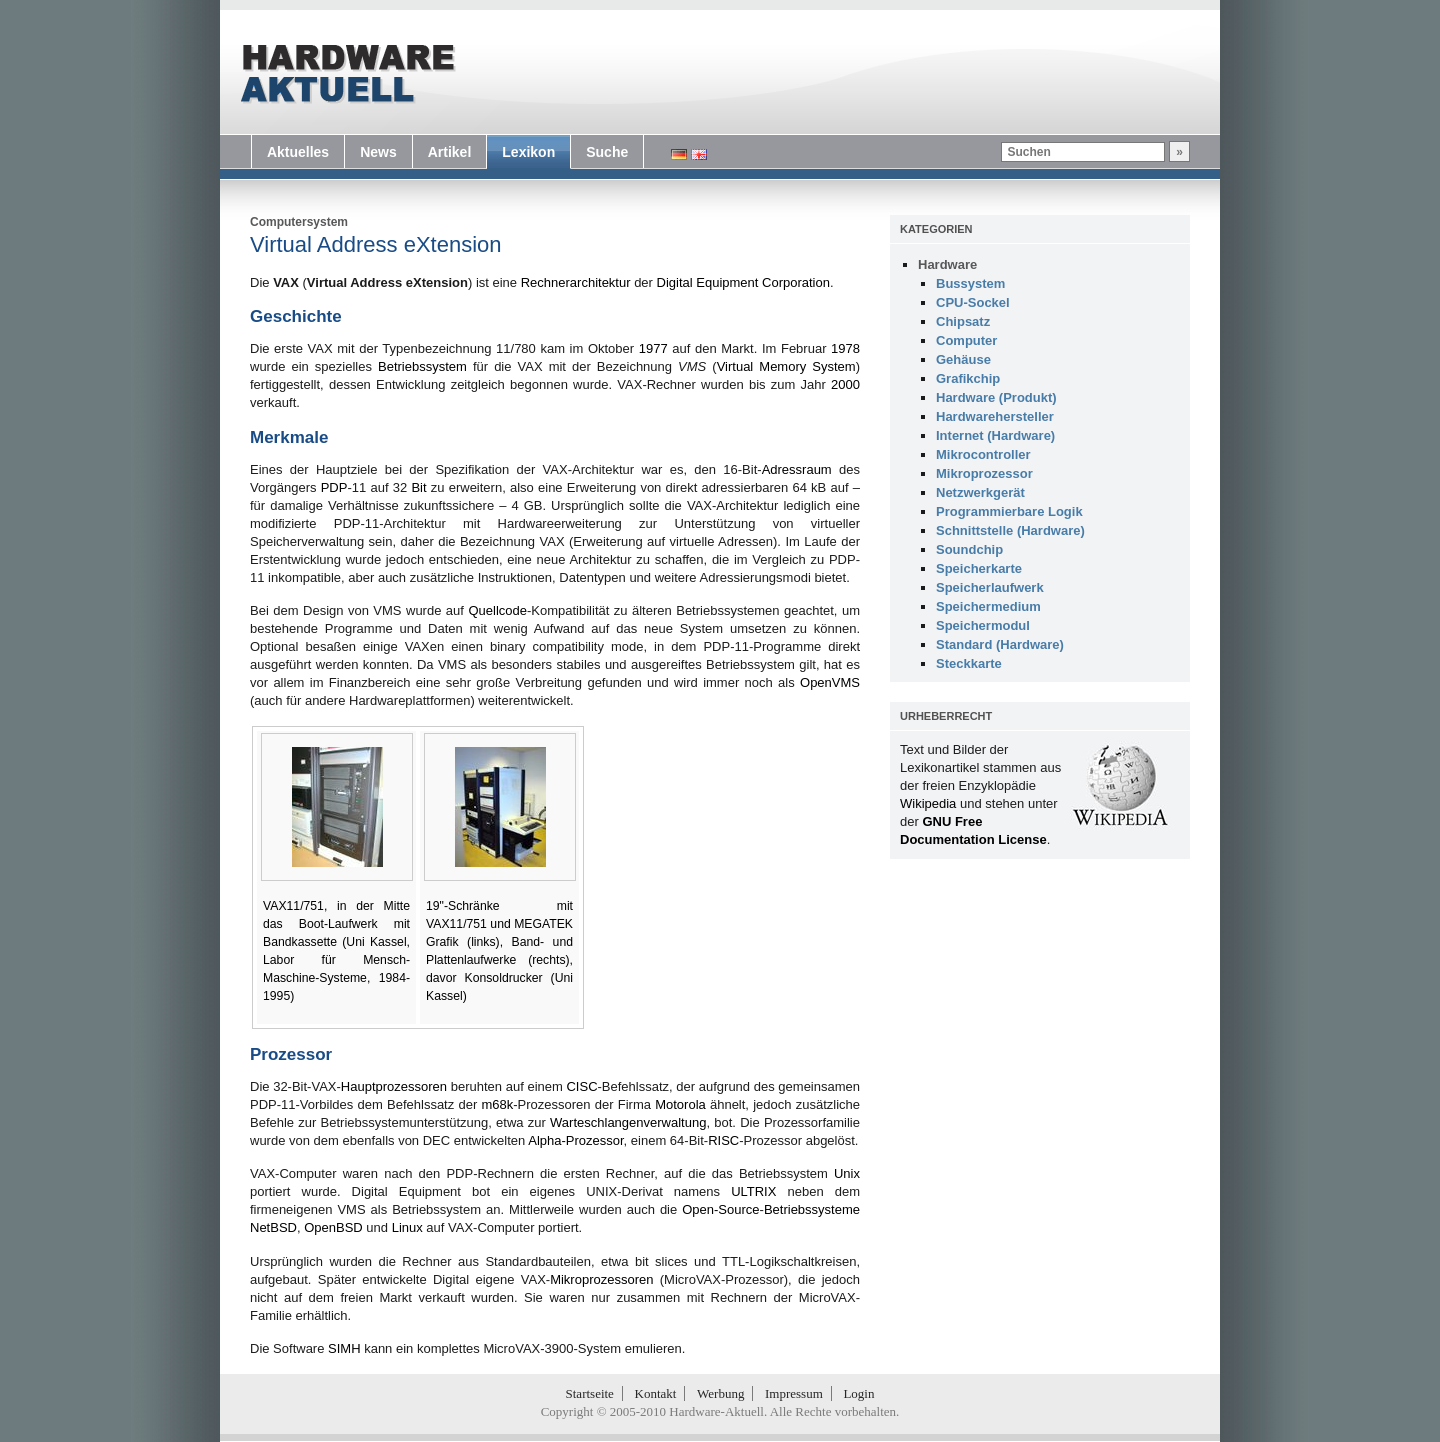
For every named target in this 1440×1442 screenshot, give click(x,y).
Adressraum (797, 469)
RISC (723, 1140)
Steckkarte (969, 663)
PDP (334, 487)
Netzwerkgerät (980, 492)
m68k (497, 1104)
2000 (845, 384)
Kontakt (656, 1393)
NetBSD (273, 1227)
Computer (966, 340)
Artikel (450, 152)
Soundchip (969, 549)
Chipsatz (963, 321)
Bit (418, 487)
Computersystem (299, 222)
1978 (845, 348)
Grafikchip (968, 378)
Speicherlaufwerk (990, 587)
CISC (581, 1086)
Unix (847, 1173)
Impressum (794, 1393)
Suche (607, 152)
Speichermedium (988, 606)
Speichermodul (983, 625)
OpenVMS (830, 682)
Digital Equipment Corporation (743, 282)
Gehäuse (963, 359)
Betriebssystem (422, 366)
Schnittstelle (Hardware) (1010, 530)
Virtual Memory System (786, 366)
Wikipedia (928, 803)
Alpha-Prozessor (575, 1140)
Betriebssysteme (812, 1209)
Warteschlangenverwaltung (628, 1122)
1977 (653, 348)
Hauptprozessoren (394, 1086)
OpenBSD (333, 1227)
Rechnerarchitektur (576, 282)
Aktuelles (298, 152)
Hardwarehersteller (995, 416)
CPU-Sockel (973, 302)
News (378, 152)
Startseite (590, 1393)
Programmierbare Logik (1009, 511)
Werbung (720, 1393)
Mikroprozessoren (601, 1279)
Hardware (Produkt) (996, 397)
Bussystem (970, 283)
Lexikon (528, 152)
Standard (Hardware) (1000, 644)
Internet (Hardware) (995, 435)
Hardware (947, 264)
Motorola (680, 1104)
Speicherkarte (979, 568)
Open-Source (720, 1209)
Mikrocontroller (983, 454)
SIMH (344, 1348)
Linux (407, 1227)
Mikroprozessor (984, 473)
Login (858, 1393)
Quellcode (497, 610)
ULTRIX (753, 1191)
